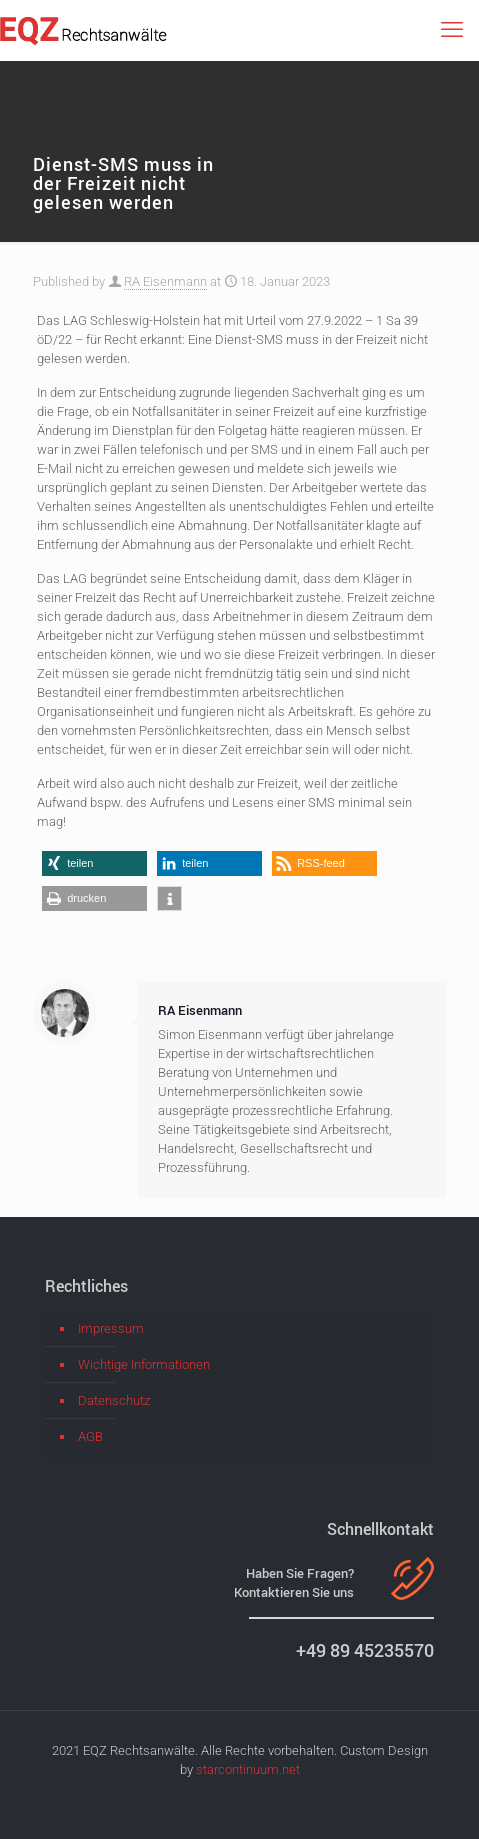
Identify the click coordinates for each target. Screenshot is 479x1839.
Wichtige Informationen (144, 1364)
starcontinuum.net (248, 1769)
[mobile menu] (452, 30)
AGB (90, 1436)
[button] (94, 863)
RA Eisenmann (165, 281)
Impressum (111, 1328)
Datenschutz (114, 1400)
